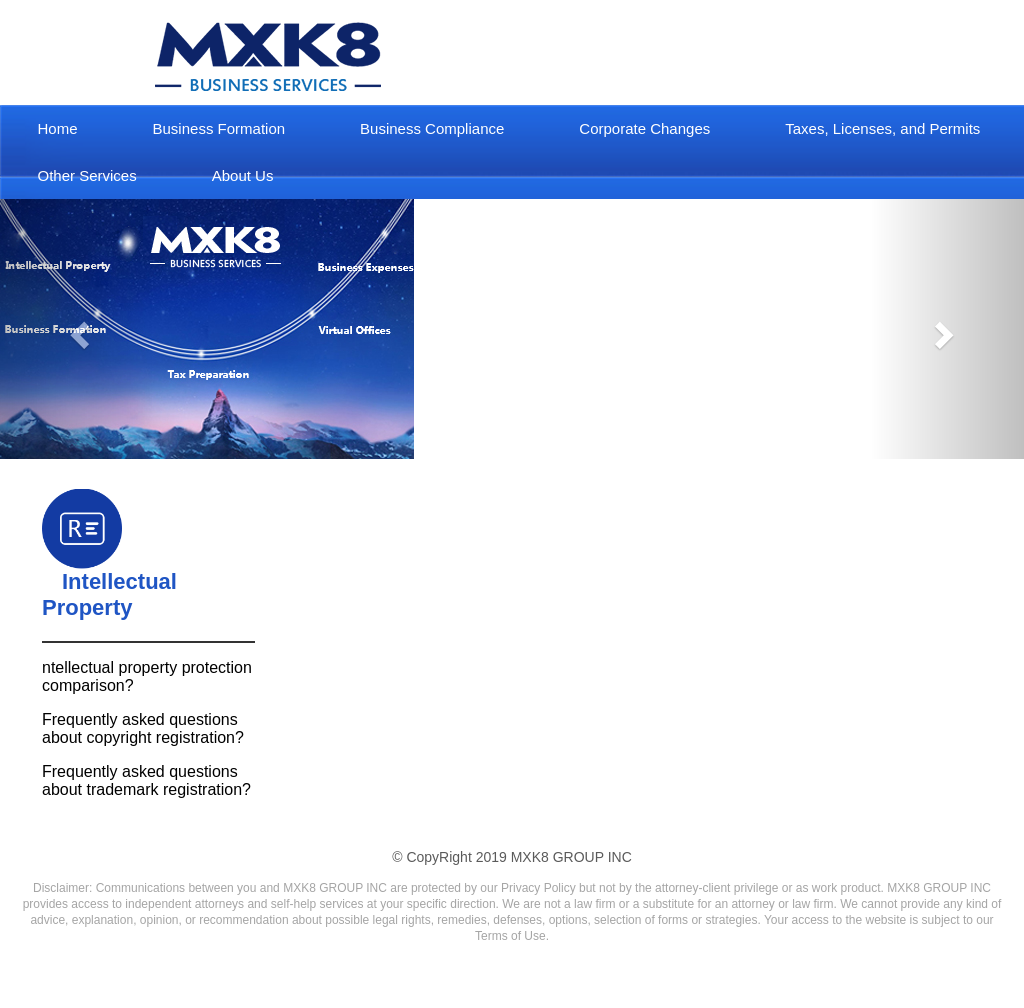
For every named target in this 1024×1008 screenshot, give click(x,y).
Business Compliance (432, 128)
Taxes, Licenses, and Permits (882, 128)
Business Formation (219, 128)
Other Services (87, 175)
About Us (243, 175)
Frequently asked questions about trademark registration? (146, 780)
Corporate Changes (644, 128)
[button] (77, 329)
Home (58, 128)
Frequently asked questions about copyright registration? (143, 728)
